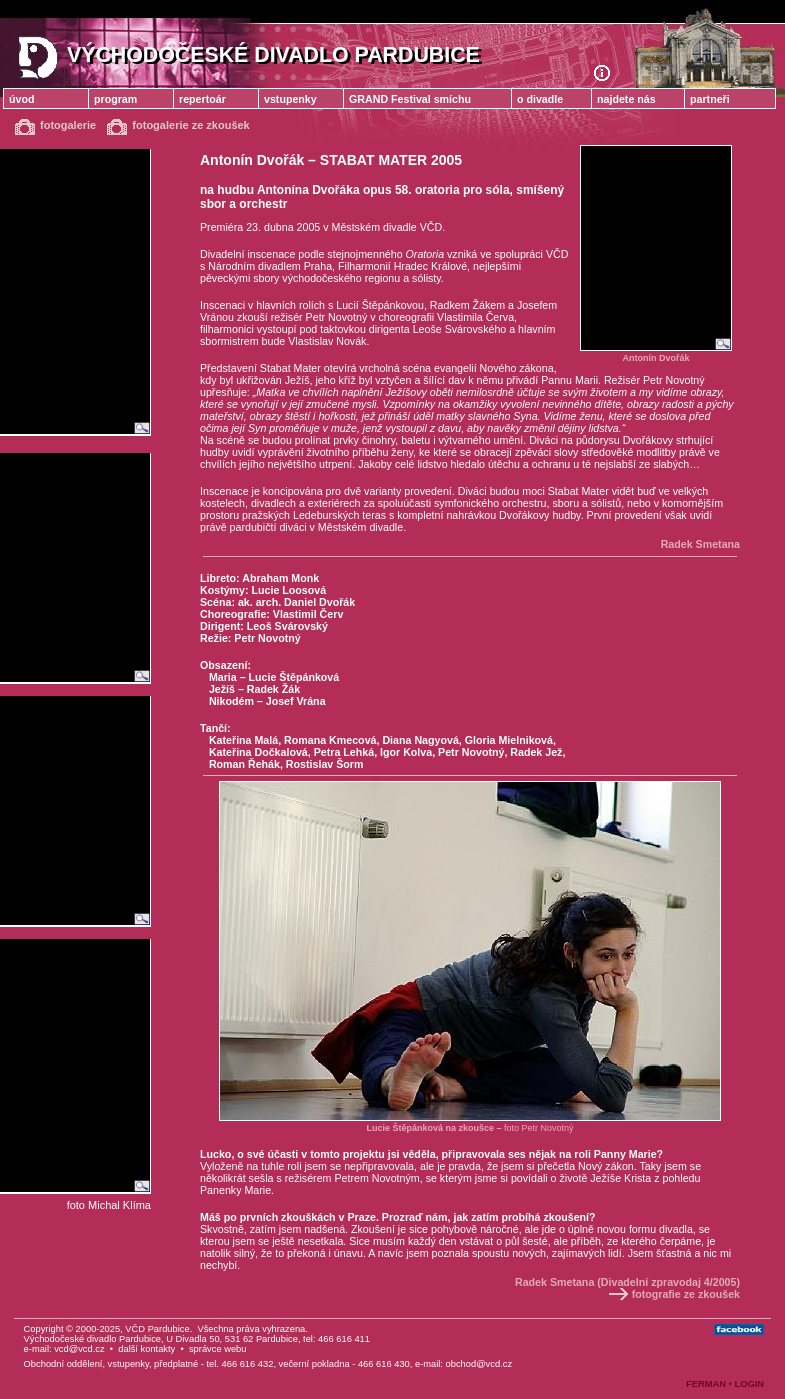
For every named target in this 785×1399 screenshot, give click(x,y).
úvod (21, 99)
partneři (710, 99)
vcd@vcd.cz (79, 1349)
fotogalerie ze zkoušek (178, 125)
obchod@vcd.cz (479, 1364)
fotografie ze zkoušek (673, 1294)
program (115, 99)
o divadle (540, 99)
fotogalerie (55, 125)
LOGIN (749, 1384)
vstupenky (290, 99)
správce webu (218, 1349)
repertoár (202, 99)
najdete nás (626, 99)
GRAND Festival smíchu (410, 99)
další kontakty (146, 1349)
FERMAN (706, 1384)
